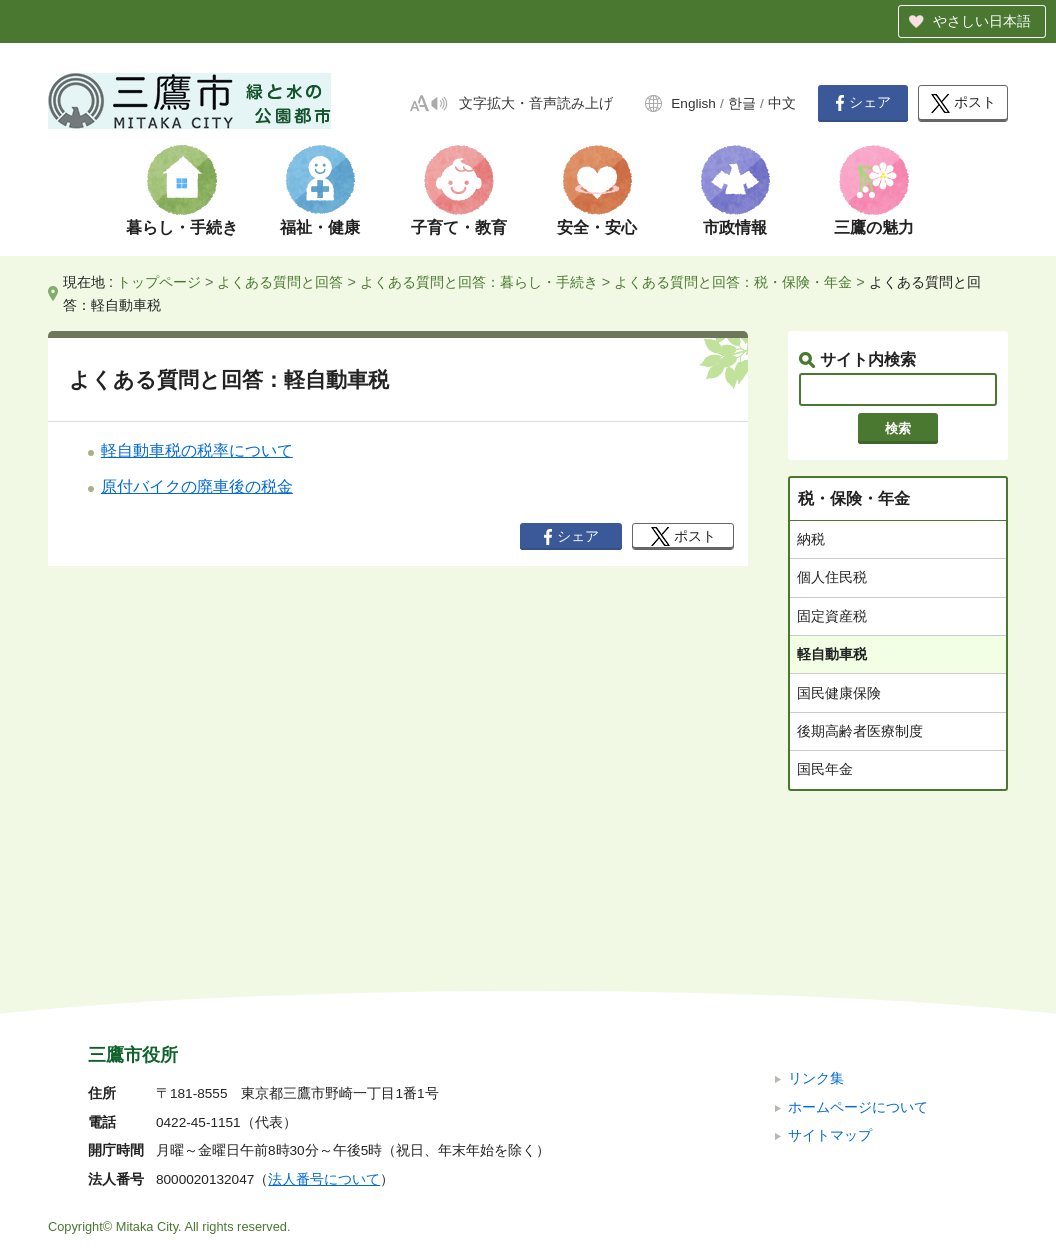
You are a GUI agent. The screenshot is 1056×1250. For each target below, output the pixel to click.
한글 (742, 103)
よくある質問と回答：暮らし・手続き (479, 282)
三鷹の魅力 (874, 227)
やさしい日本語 (982, 21)
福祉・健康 (320, 227)
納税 (811, 539)
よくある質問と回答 (280, 282)
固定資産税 (832, 616)
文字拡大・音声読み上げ (536, 103)
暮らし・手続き (182, 227)
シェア (863, 103)
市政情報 (735, 227)
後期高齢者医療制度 (860, 731)
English (693, 103)
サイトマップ (830, 1001)
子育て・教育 (459, 227)
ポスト (963, 103)
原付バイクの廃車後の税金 (197, 486)
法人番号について (324, 1045)
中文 (782, 103)
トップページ (159, 282)
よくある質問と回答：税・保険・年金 (733, 282)
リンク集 (816, 944)
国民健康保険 (839, 693)
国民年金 (825, 769)
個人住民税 (832, 577)
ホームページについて (858, 972)
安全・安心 (597, 227)
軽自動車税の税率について (197, 450)
